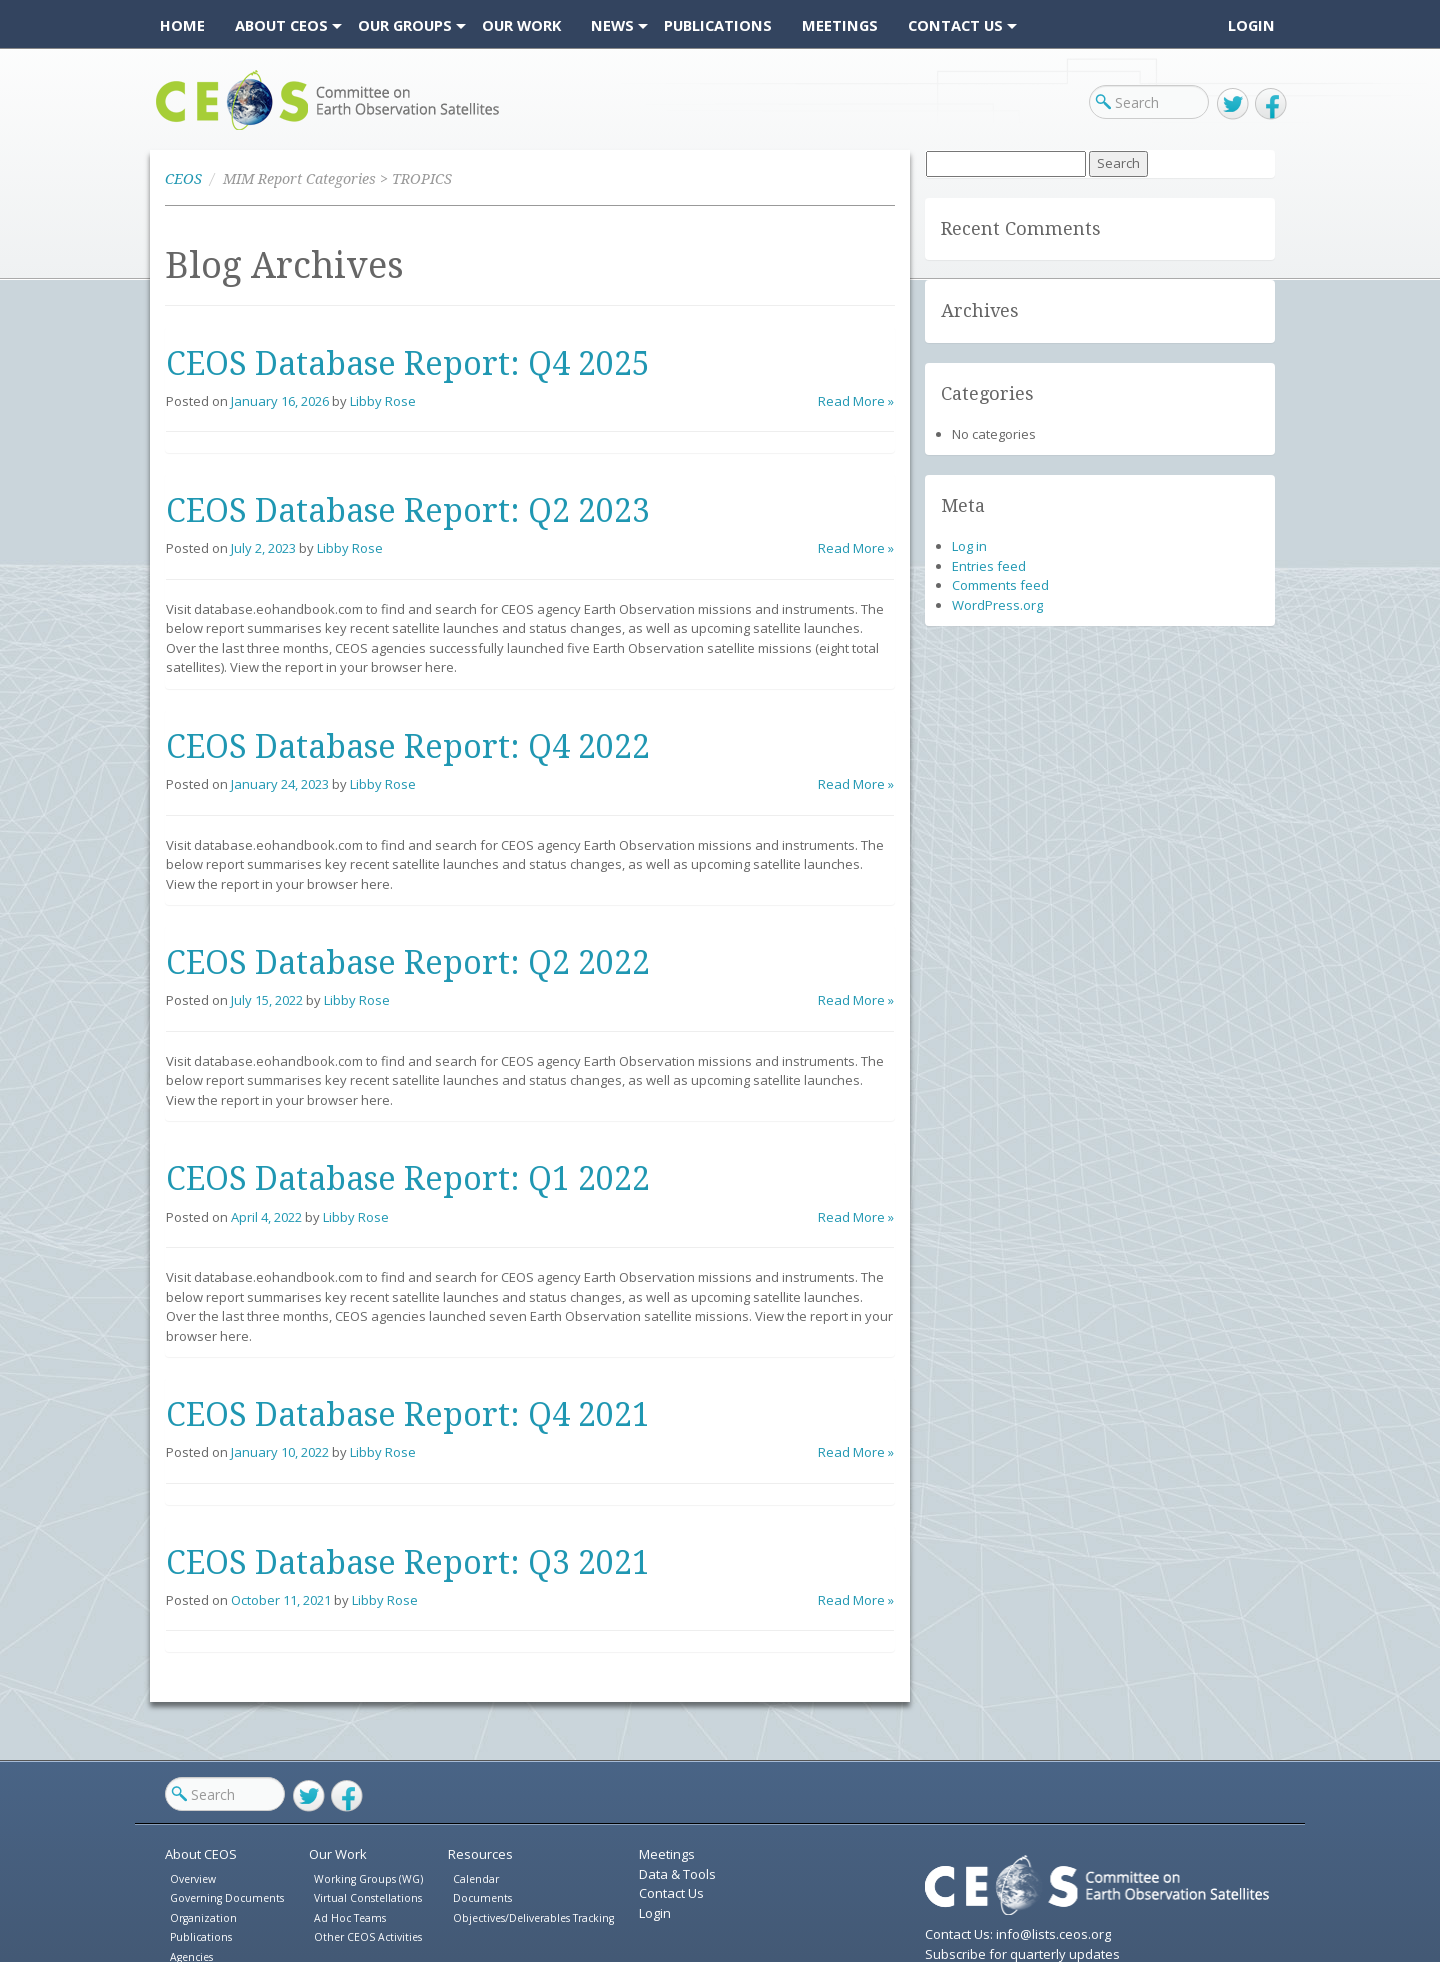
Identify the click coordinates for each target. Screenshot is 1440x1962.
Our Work (338, 1854)
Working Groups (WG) (368, 1879)
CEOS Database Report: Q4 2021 (408, 1415)
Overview (193, 1879)
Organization (203, 1918)
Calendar (476, 1879)
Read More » (856, 401)
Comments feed (1000, 585)
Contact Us (671, 1893)
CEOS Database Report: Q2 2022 (408, 963)
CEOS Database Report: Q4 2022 (408, 747)
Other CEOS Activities (368, 1937)
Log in (969, 546)
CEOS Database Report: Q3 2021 (408, 1563)
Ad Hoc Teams (350, 1918)
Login (1251, 25)
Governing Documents (227, 1898)
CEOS (172, 129)
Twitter (1233, 104)
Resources (480, 1854)
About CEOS (201, 1854)
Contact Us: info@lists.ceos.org (1018, 1934)
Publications (201, 1937)
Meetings (667, 1854)
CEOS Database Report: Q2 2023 (408, 511)
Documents (482, 1898)
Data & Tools (677, 1874)
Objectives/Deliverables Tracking (533, 1918)
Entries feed (989, 566)
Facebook (1271, 104)
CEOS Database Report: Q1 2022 (408, 1179)
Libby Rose (383, 401)
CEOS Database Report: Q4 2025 (408, 364)
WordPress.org (997, 605)
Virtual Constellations (368, 1898)
